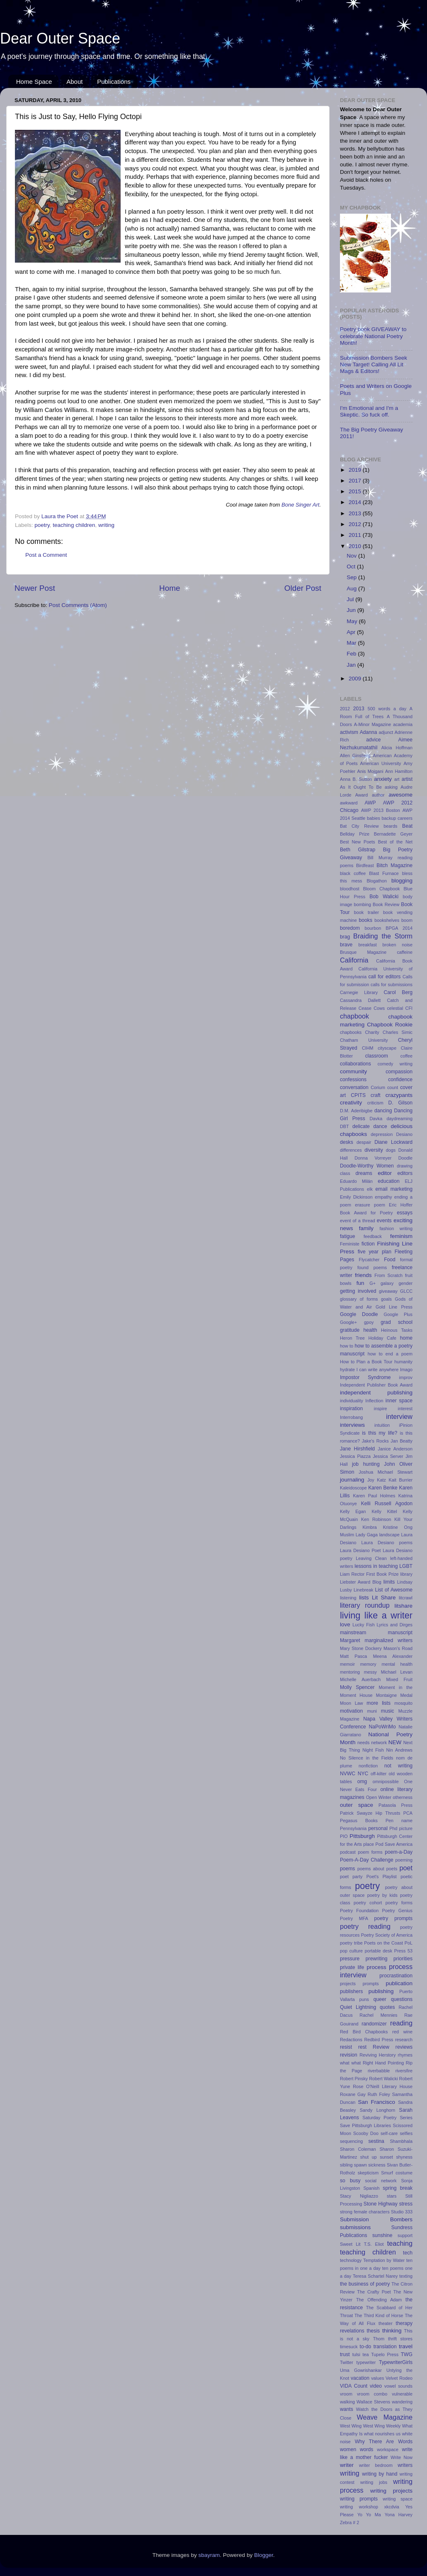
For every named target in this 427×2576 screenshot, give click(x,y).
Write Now (401, 2457)
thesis (373, 2331)
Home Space (34, 81)
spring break (397, 2188)
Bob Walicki (383, 896)
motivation (351, 1711)
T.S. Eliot (374, 2244)
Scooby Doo (365, 2133)
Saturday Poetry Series (387, 2117)
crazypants (399, 1095)
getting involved (358, 1291)
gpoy (369, 1322)
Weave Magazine (384, 2417)
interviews (352, 1425)
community (353, 1071)
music (387, 1711)
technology (350, 2260)
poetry (42, 525)
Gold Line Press (394, 1306)
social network (381, 2180)
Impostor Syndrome (365, 1377)
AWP (370, 803)
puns (364, 1999)
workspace (387, 2449)
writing (106, 525)
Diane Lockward (393, 1142)
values (377, 2378)
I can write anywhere (377, 1369)
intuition (382, 1425)
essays (404, 1213)
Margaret (350, 1640)
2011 (356, 535)
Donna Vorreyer (372, 1157)
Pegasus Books (359, 1820)
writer (347, 2465)
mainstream (353, 1632)
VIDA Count (353, 2386)
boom (406, 920)
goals (386, 1299)
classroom (376, 1056)
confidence (400, 1079)
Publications (114, 81)
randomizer (374, 2024)
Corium (378, 1087)
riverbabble (379, 2070)
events (384, 1220)
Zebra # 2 (349, 2522)
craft (376, 1095)
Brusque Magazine (363, 952)
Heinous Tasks (396, 1330)
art (397, 779)
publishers (351, 1991)
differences (351, 1150)
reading (401, 2023)
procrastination (395, 1976)
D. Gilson (400, 1103)
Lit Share (384, 1597)
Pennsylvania (353, 1828)
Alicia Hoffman (396, 747)
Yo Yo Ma (369, 2514)
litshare (403, 1606)
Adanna (368, 732)
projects (348, 1983)
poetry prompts (393, 1918)
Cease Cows (372, 1008)
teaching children (74, 525)
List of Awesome (393, 1590)
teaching (399, 2243)
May (353, 621)
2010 (356, 546)
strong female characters (365, 2211)
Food (389, 1259)
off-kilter (378, 1773)
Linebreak (363, 1589)
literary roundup (365, 1605)
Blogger (263, 2555)
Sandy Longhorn (377, 2110)
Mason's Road (397, 1648)
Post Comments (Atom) (78, 605)
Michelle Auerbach (360, 1679)
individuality (351, 1400)
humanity (403, 1361)
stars (391, 2195)
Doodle (405, 1157)
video (376, 2386)
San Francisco (376, 2102)
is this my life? (379, 1433)
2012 (356, 524)
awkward (349, 802)
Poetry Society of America (386, 1935)
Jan (352, 665)
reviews (403, 2047)
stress (405, 2204)
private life (352, 1967)
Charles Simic (397, 1032)
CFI (408, 1008)
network (379, 1742)
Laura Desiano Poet (360, 1550)
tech (407, 2253)
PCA (407, 1813)
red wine (402, 2031)
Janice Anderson (395, 1448)
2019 (356, 470)
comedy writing (395, 1063)
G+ (372, 1283)
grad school (396, 1322)
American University (380, 763)
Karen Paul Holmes (374, 1495)
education (389, 1181)
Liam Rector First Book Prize (369, 1574)
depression (382, 1134)
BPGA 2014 (399, 928)
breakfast (367, 944)
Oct (352, 566)
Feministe (349, 1243)
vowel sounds (398, 2385)
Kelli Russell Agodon (386, 1503)
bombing (362, 904)
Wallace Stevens (373, 2401)
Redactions (351, 2039)
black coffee (353, 873)
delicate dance (369, 1126)
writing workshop (359, 2506)
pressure (349, 1959)
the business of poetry (365, 2284)
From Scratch (388, 1275)
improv (405, 1377)
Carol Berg (398, 992)
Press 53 (403, 1950)
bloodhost (349, 888)
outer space (356, 1805)
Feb (352, 654)
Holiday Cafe (382, 1338)
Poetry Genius (397, 1910)
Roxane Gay (353, 2094)
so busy (350, 2181)
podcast (348, 1852)
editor (385, 1173)
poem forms (370, 1852)
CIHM (368, 1048)
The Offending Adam (379, 2299)
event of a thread (357, 1220)
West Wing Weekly (382, 2425)
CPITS (358, 1095)
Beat (407, 826)
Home (169, 588)
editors (405, 1173)
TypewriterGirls (395, 2362)
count (392, 1087)
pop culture (351, 1950)
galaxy (387, 1283)
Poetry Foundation (359, 1910)
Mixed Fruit (399, 1679)
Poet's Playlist (381, 1876)
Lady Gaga (367, 1534)
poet (405, 1868)
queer (380, 1999)
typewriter (366, 2362)
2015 (356, 491)
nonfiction (368, 1765)
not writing (398, 1766)
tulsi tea (360, 2354)
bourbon (373, 928)
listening (348, 1597)
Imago (406, 1369)
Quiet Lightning (358, 2007)
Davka (376, 1118)
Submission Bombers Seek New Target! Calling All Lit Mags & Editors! (373, 364)
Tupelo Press (384, 2354)
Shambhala (401, 2141)
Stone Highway (381, 2204)
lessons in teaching (376, 1566)
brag (345, 937)
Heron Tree (352, 1338)
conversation (354, 1087)
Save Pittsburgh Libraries (365, 2125)
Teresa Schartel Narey (375, 2276)
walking (347, 2401)
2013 (356, 513)
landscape (389, 1534)
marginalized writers (389, 1640)
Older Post (302, 588)
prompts (371, 1983)
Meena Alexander (392, 1656)
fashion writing (395, 1228)
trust (345, 2354)
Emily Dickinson (356, 1196)
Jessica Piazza (355, 1456)
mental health (396, 1664)
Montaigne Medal (394, 1695)
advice (373, 740)
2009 (356, 678)
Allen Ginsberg (355, 755)
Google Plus (398, 1314)
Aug (352, 588)
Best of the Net (395, 841)
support (405, 2235)
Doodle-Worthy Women (367, 1166)
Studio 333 (401, 2211)
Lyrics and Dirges (394, 1624)
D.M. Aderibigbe (356, 1110)
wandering (402, 2401)
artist (407, 779)
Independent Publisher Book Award (376, 1384)
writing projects (391, 2491)
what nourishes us (382, 2433)
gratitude (349, 1330)
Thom (379, 2338)
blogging (401, 880)
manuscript (400, 1632)
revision (348, 2055)
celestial (395, 1008)
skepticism (368, 2172)
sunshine (382, 2235)
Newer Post (35, 588)
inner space (399, 1401)
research (403, 2039)
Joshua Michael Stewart (385, 1472)
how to (346, 1345)
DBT (344, 1126)
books (365, 920)
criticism (375, 1102)
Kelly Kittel (384, 1511)
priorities (402, 1959)
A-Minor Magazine (372, 724)
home (406, 1338)
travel (405, 2346)
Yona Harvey (398, 2514)
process (376, 1967)
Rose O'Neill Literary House (382, 2086)
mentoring (350, 1671)
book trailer (366, 912)
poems (347, 1869)
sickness (376, 2164)
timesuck (349, 2346)
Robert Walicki (383, 2078)
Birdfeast (365, 865)
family (366, 1228)
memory (368, 1664)
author (378, 794)
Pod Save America (393, 1844)
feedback (373, 1236)
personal (378, 1828)
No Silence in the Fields (366, 1757)
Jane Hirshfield (357, 1449)
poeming (403, 1859)
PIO (344, 1836)
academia (402, 724)
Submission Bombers (376, 2219)
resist (346, 2047)
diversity (373, 1150)
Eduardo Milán (356, 1181)
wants (346, 2409)
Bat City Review (359, 826)
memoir (347, 1664)
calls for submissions (391, 984)
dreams (363, 1173)
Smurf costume (396, 2172)
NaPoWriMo (382, 1727)
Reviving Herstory (377, 2054)
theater (385, 2323)
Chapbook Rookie (389, 1024)
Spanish (371, 2188)
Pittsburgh (362, 1836)
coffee (406, 1055)
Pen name (399, 1820)
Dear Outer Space (60, 38)
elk (370, 1189)
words (366, 2449)
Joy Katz (376, 1479)
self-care (389, 2133)
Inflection (374, 1400)
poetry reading (365, 1926)
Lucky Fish (363, 1624)
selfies (406, 2133)
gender (405, 1283)
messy (370, 1671)
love (345, 1624)
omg (362, 1781)
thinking (392, 2330)
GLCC (406, 1291)
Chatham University (364, 1040)
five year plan (374, 1252)
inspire (380, 1408)
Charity (372, 1032)
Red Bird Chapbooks (364, 2031)
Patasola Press (395, 1805)
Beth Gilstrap (357, 850)
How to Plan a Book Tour (366, 1361)
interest (405, 1408)
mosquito (403, 1703)
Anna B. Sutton (356, 779)
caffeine (404, 952)
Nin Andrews (399, 1749)
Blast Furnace (384, 873)
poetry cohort (368, 1902)
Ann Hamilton (398, 771)
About (74, 81)
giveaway (388, 1291)
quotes (387, 2007)
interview (399, 1416)
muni (372, 1710)
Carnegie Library (359, 992)
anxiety (383, 779)
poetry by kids (382, 1895)
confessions (353, 1079)
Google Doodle (359, 1314)
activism (349, 732)
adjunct (385, 732)
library (406, 1574)
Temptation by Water (384, 2260)
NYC (363, 1774)
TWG (406, 2354)
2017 (356, 481)
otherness (402, 1797)
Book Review (386, 904)
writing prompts (359, 2499)
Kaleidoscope (353, 1487)
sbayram (209, 2555)
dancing (383, 1111)
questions (401, 1999)
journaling (352, 1480)
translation (385, 2346)
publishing (381, 1991)
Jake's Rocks (375, 1440)
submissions (355, 2227)
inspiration (351, 1408)
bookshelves (386, 920)
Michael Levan (396, 1671)
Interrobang (351, 1417)
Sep (352, 577)
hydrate (347, 1369)
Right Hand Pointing (383, 2062)
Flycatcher (369, 1259)
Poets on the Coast (383, 1942)
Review (381, 2047)
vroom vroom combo (363, 2393)
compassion (399, 1072)
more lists (378, 1703)
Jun (352, 610)
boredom (350, 928)
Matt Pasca (353, 1656)
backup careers (397, 818)
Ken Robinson (376, 1519)
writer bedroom (376, 2465)
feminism (401, 1236)
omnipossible (386, 1781)
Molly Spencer (357, 1687)
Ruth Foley (379, 2094)
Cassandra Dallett (360, 1000)
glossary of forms (359, 1299)
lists (364, 1597)
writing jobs (373, 2482)
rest (362, 2047)
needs (363, 1742)
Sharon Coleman (358, 2149)
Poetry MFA (354, 1918)
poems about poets (377, 1868)
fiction (368, 1244)
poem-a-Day (398, 1852)
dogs (390, 1150)
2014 (356, 502)
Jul (351, 599)
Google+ (348, 1322)
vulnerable (402, 2393)
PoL (408, 1942)
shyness (404, 2156)
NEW (395, 1742)
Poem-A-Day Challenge (366, 1860)
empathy (383, 1196)
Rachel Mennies (378, 2015)
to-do (365, 2346)
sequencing (351, 2141)
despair (364, 1142)
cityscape (387, 1048)
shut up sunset (376, 2156)
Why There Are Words (383, 2441)
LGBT (405, 1566)
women (348, 2449)
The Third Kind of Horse (378, 2315)
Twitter (346, 2362)
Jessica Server (388, 1456)
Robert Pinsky (354, 2078)
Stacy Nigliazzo (359, 2195)
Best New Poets (357, 841)
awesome (400, 795)
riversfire (403, 2070)
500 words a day (387, 708)
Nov (352, 556)
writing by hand (379, 2474)
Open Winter (378, 1797)
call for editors (384, 977)
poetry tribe (351, 1942)
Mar (352, 643)
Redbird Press (378, 2039)
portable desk (378, 1950)
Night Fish (372, 1749)
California (354, 960)
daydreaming (399, 1118)
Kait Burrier (400, 1479)
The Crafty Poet (374, 2291)
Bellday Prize (354, 833)
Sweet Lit (350, 2244)
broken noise (398, 944)
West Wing (350, 2425)
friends (363, 1275)
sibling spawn (353, 2164)
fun (360, 1283)
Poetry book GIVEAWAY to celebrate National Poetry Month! (373, 336)
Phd (393, 1828)
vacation (360, 2378)
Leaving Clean (371, 1558)
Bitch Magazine (394, 865)
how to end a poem (390, 1353)
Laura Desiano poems (386, 1542)
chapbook (354, 1016)
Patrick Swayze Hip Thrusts (370, 1813)
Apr (352, 632)
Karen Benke (383, 1488)
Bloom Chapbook (381, 888)
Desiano (404, 1134)
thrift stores (400, 2338)
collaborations (355, 1064)
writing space (397, 2498)
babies (373, 818)
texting (405, 2276)
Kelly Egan (353, 1511)
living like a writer (376, 1615)
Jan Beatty (401, 1440)
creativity (351, 1102)
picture (405, 1828)
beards (390, 826)
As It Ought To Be (361, 787)
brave (346, 945)
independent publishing (376, 1392)
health (370, 1330)
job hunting (366, 1464)
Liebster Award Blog (360, 1581)
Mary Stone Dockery (361, 1648)
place (368, 1844)
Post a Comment (46, 555)
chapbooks (350, 1032)
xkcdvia (391, 2506)
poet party (351, 1876)
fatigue (347, 1236)
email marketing (394, 1189)
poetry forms (399, 1902)
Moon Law (351, 1703)
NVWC (347, 1774)
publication (399, 1983)
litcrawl (405, 1597)
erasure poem (370, 1204)
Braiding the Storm (382, 936)
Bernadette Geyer (393, 833)
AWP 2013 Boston (380, 810)
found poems (372, 1267)
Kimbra (370, 1527)
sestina (376, 2141)
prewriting (377, 1959)
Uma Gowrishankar (361, 2370)
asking (391, 787)
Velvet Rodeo (399, 2378)
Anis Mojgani (370, 771)
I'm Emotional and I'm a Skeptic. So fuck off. (369, 411)
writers (405, 2465)
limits (389, 1582)
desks (346, 1142)
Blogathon (376, 880)
